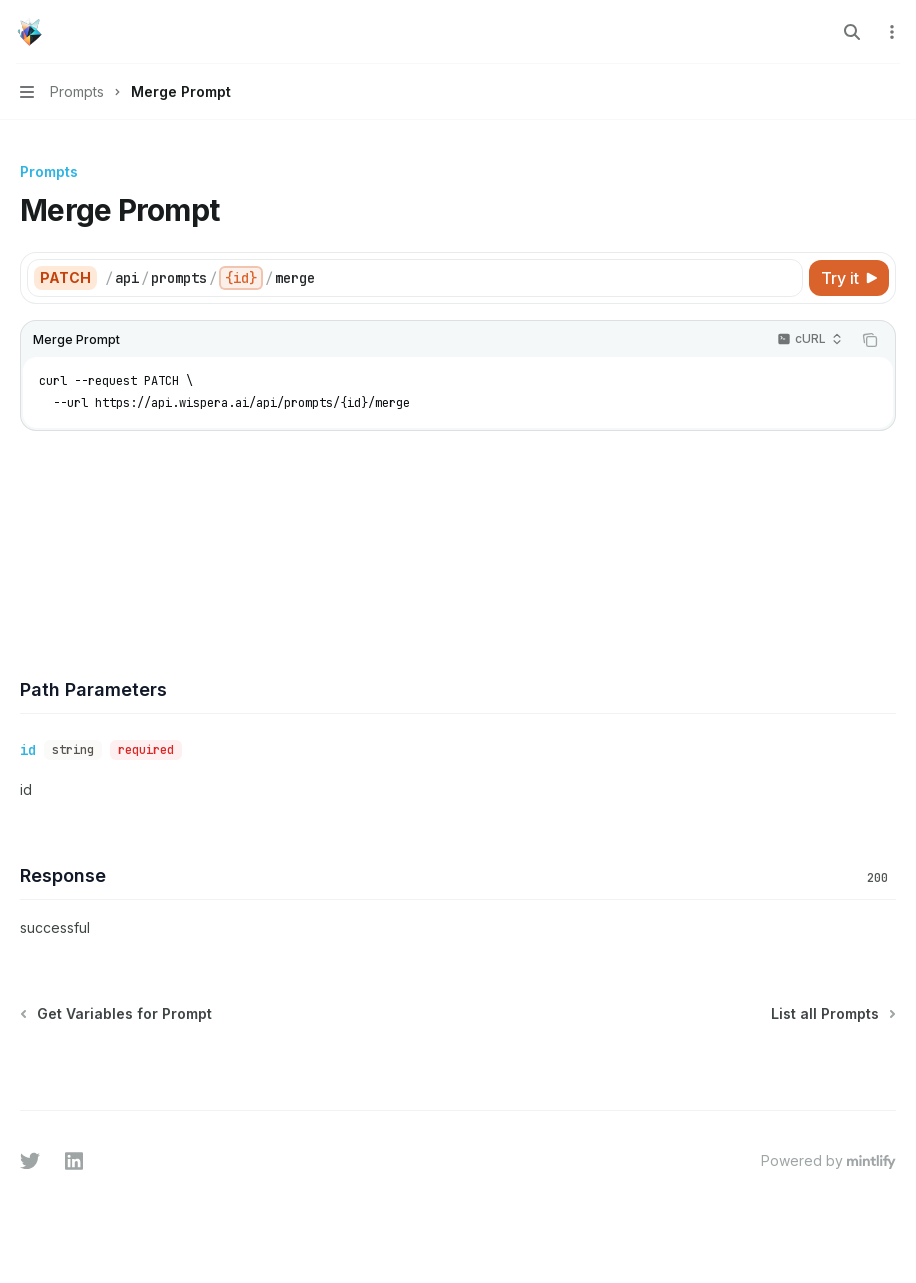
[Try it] (849, 278)
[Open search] (852, 32)
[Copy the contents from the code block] (870, 340)
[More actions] (890, 32)
